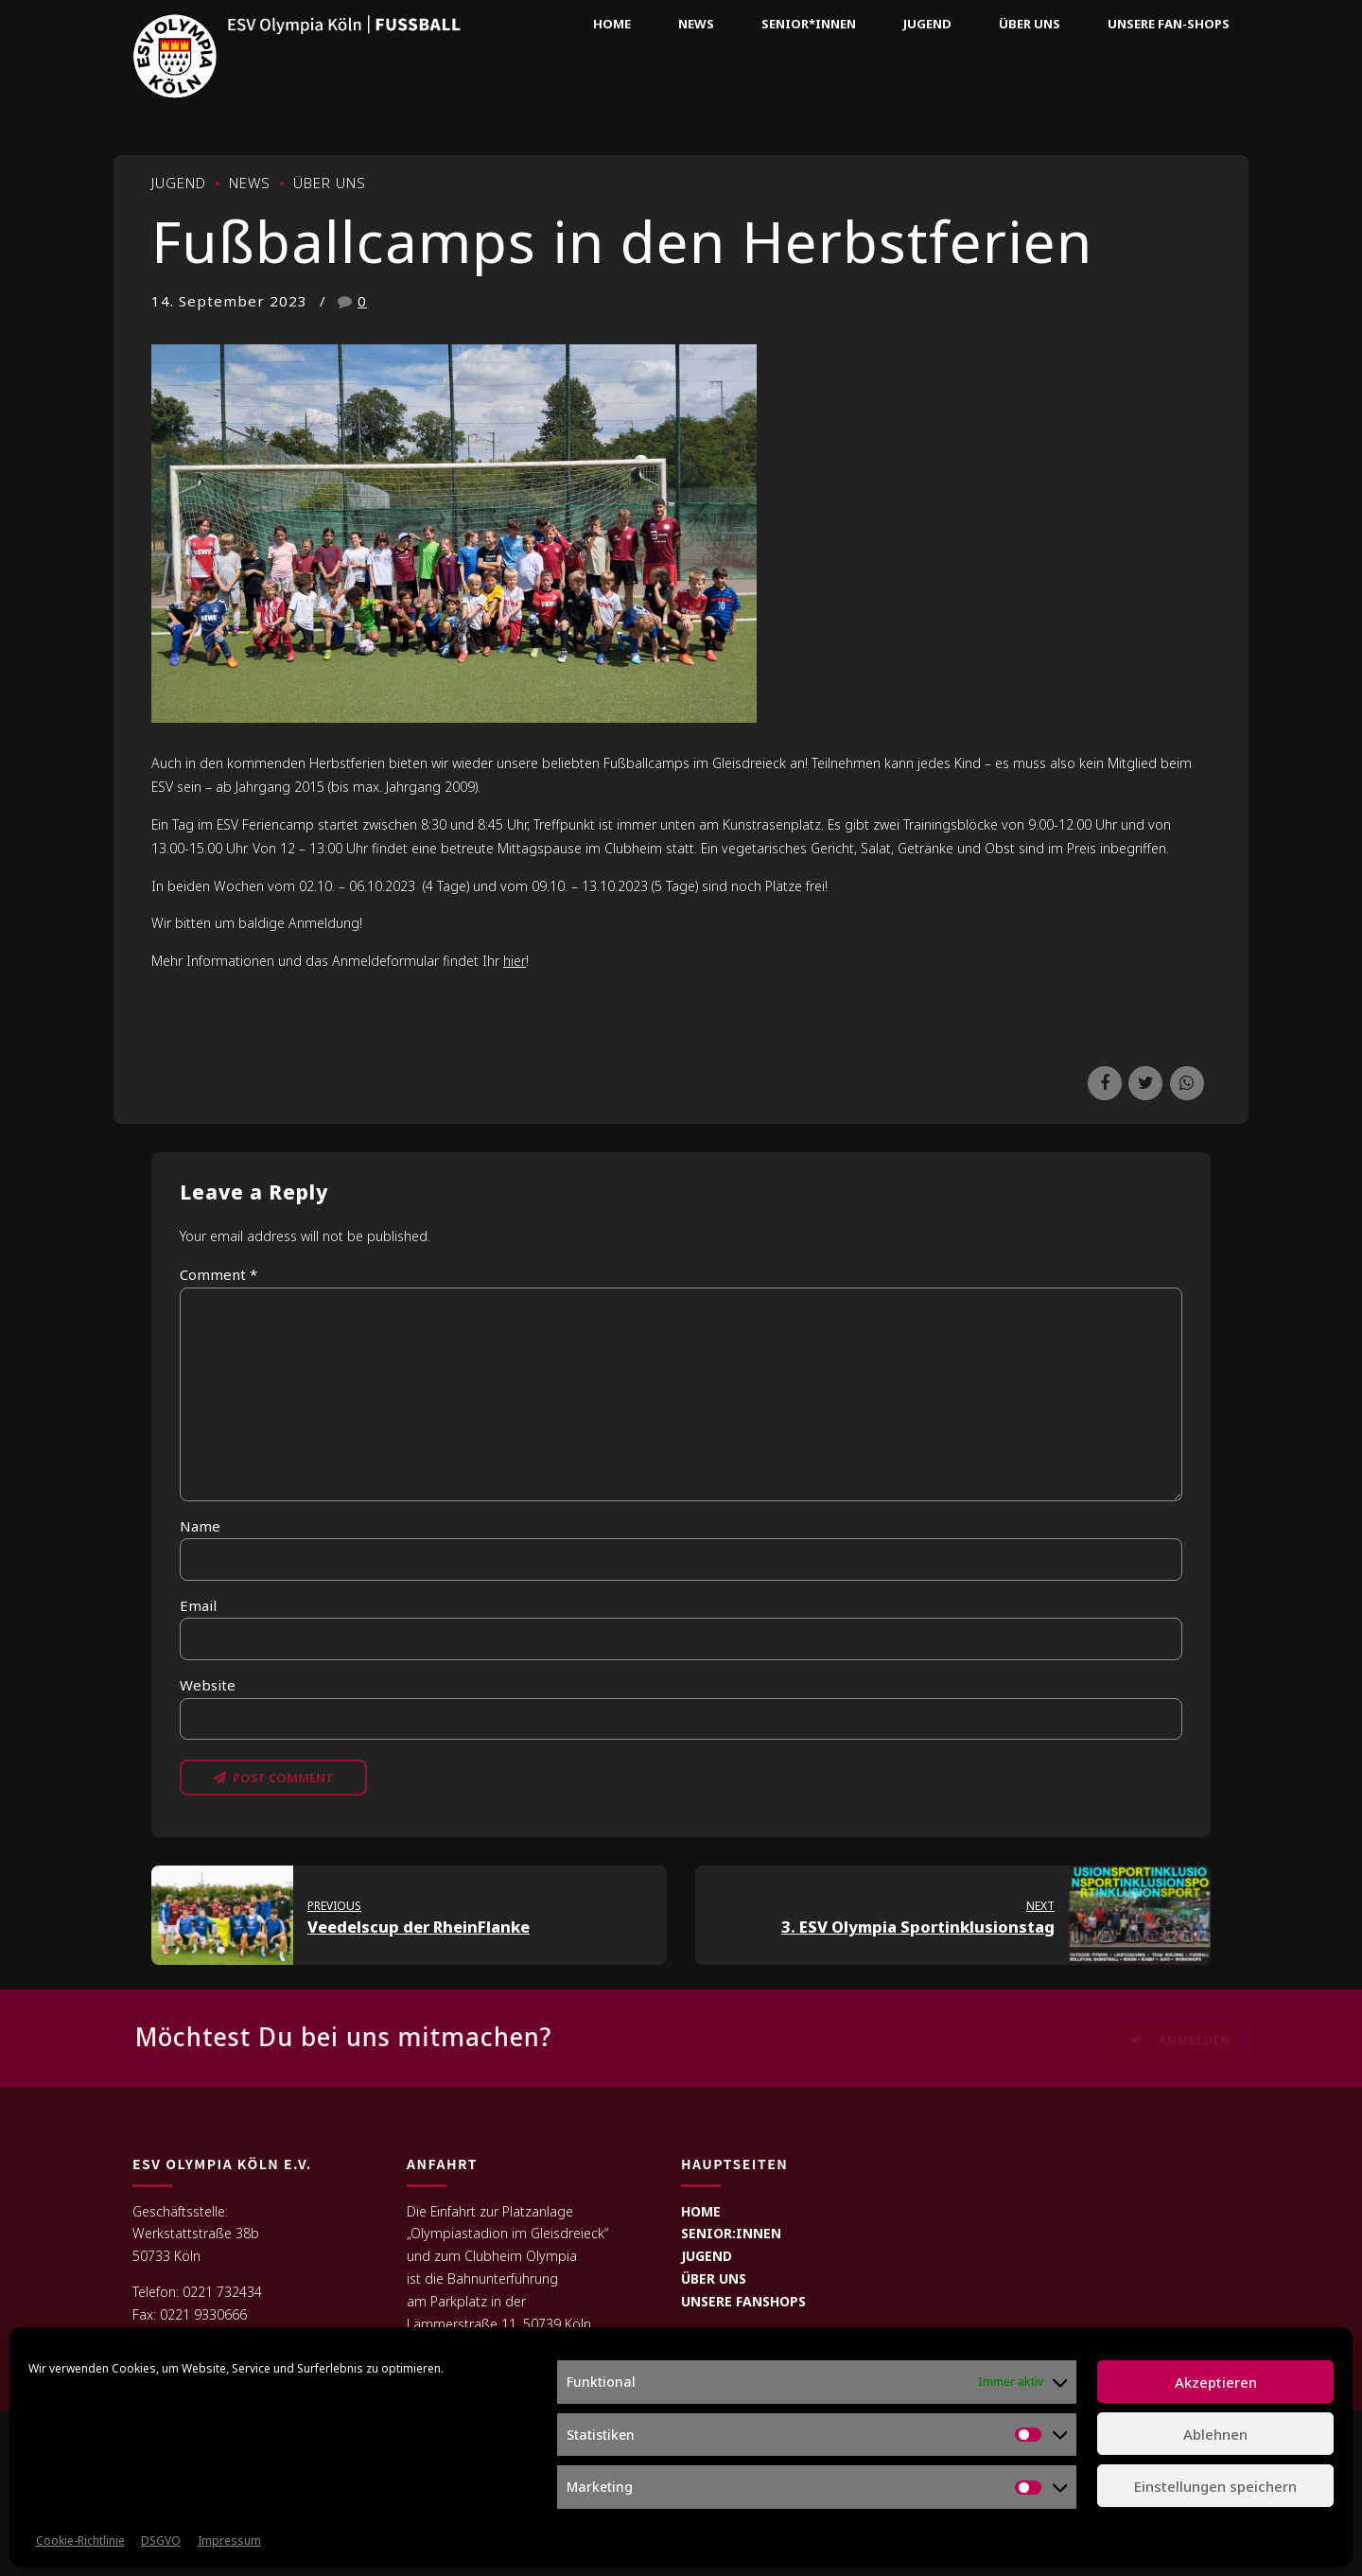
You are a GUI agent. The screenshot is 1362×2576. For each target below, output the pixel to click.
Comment (218, 1274)
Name (200, 1525)
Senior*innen (808, 23)
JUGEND (706, 2256)
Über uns (1029, 23)
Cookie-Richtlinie (80, 2540)
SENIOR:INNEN (731, 2233)
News (696, 23)
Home (612, 23)
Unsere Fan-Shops (1169, 23)
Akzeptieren (1216, 2382)
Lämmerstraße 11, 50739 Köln (499, 2324)
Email (198, 1605)
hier (514, 961)
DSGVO (161, 2540)
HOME (701, 2211)
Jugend (927, 23)
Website (208, 1684)
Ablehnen (1215, 2434)
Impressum (229, 2540)
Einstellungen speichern (1215, 2486)
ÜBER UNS (713, 2278)
